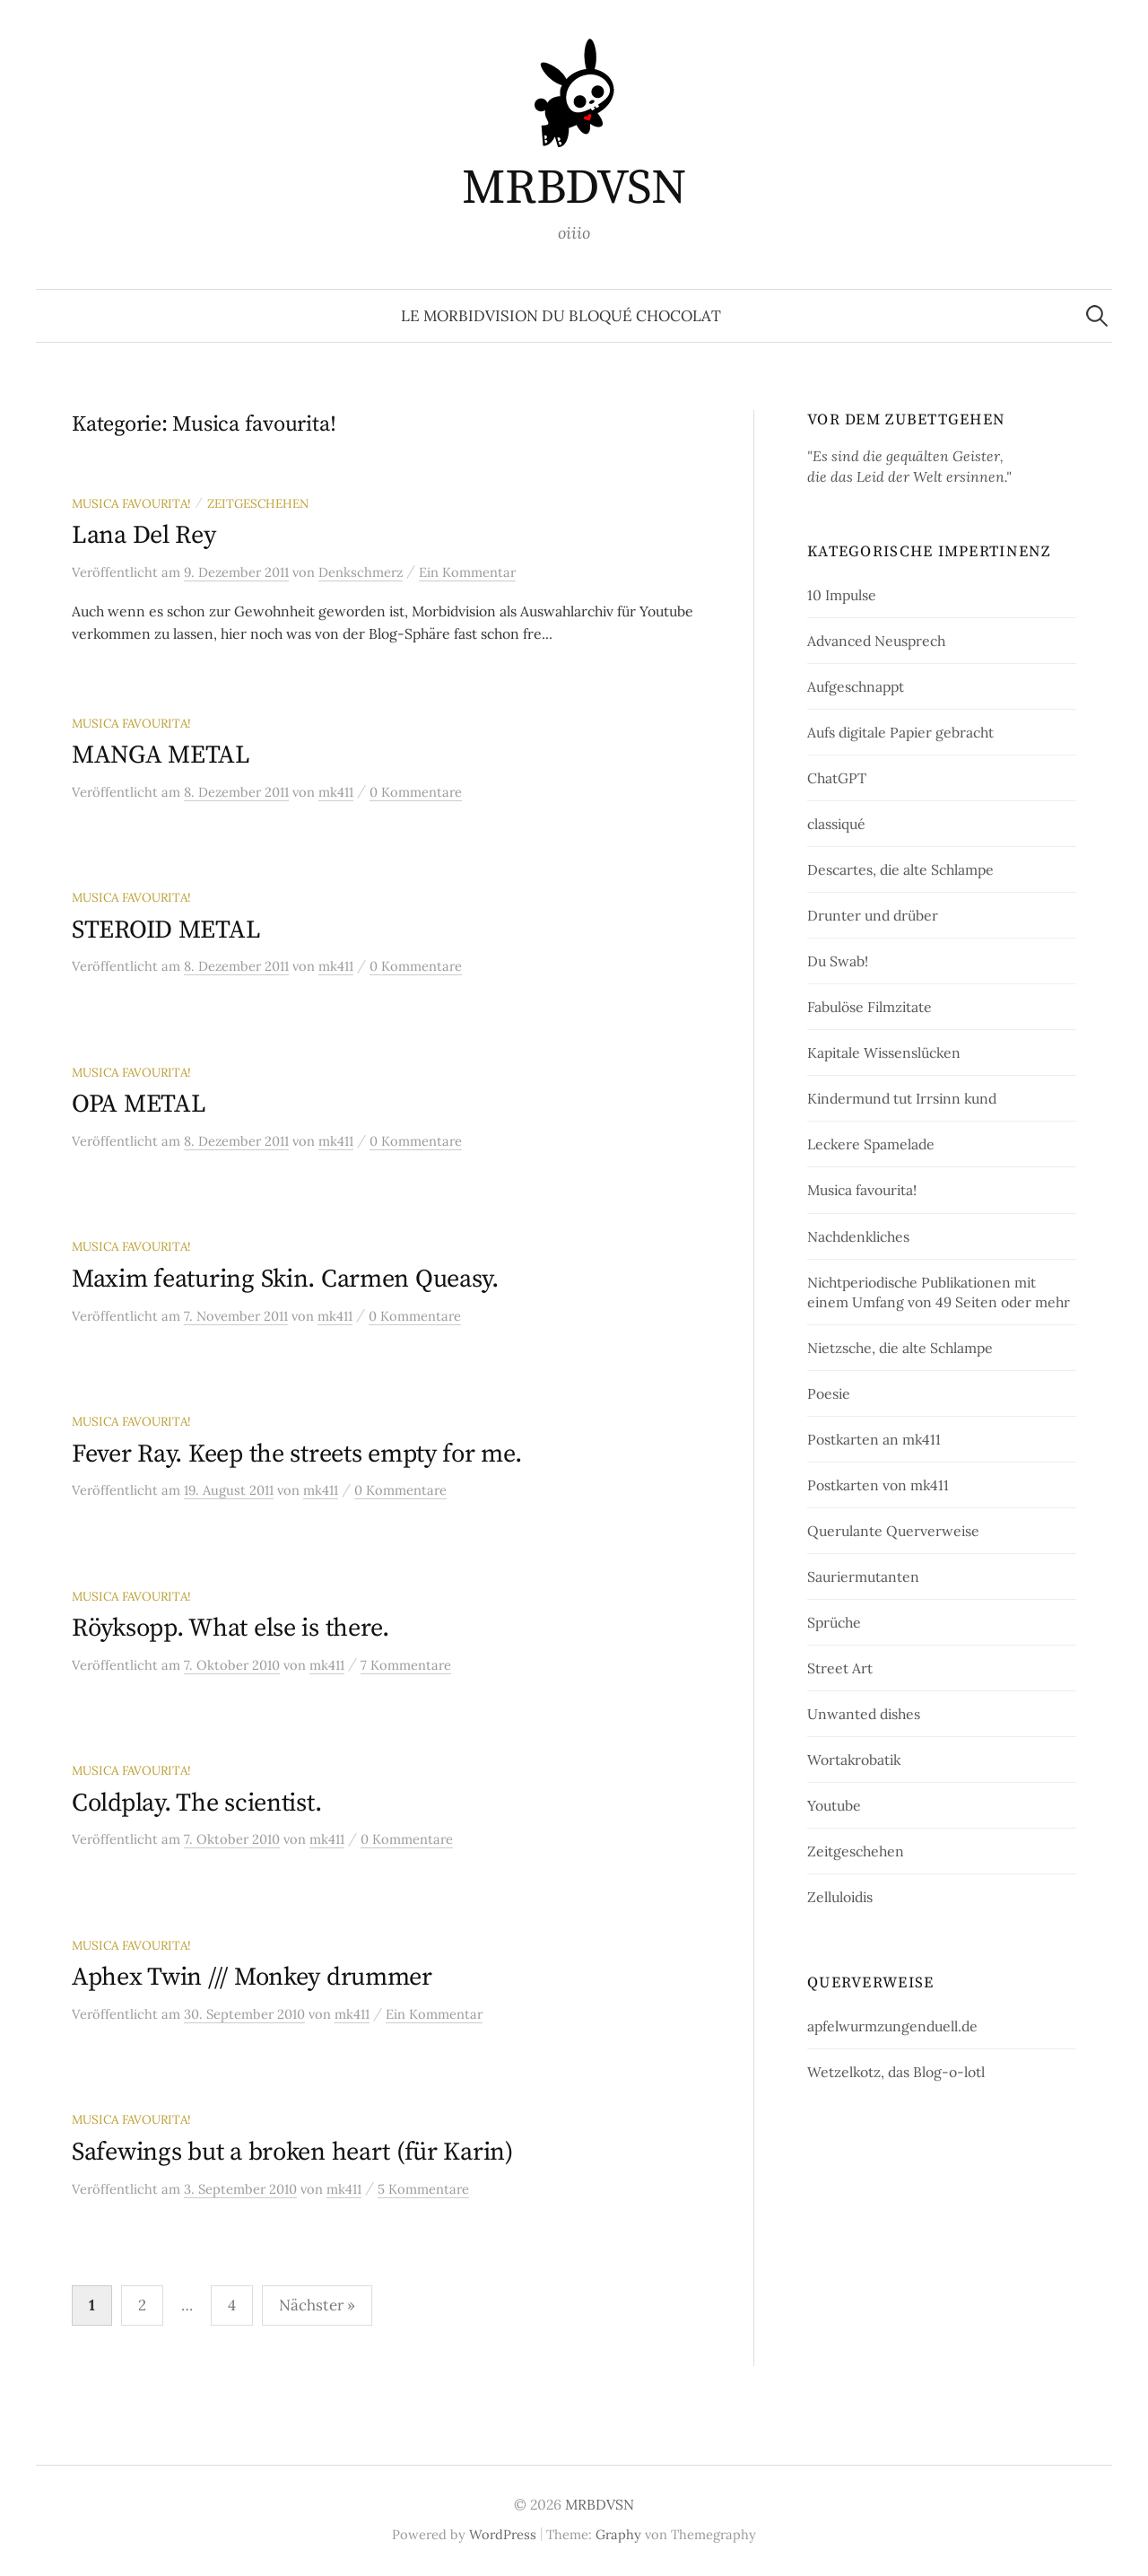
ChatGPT (836, 778)
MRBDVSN (574, 188)
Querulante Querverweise (893, 1531)
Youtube (834, 1805)
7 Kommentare (406, 1664)
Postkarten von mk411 (878, 1485)
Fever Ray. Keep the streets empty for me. (297, 1454)
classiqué (836, 824)
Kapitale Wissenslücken (884, 1052)
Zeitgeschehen (258, 503)
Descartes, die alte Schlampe (900, 869)
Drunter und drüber (872, 915)
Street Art (840, 1668)
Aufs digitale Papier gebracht (900, 732)
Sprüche (834, 1622)
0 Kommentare (416, 791)
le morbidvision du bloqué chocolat (561, 316)
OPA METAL (138, 1104)
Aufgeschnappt (855, 686)
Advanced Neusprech (876, 641)
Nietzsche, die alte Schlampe (900, 1348)
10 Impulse (841, 595)
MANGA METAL (161, 755)
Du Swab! (837, 961)
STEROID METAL (166, 930)
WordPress (502, 2534)
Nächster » (317, 2305)
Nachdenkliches (858, 1236)
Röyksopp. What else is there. (230, 1628)
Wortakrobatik (853, 1759)
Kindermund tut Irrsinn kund (901, 1098)
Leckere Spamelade (871, 1144)
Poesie (828, 1393)
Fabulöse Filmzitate (869, 1007)
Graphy (618, 2534)
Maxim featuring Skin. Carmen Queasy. (285, 1279)
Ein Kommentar (467, 572)
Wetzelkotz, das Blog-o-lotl (896, 2072)
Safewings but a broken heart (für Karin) (292, 2152)
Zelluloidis (840, 1897)
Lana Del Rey (144, 535)
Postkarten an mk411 (874, 1439)
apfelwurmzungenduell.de (892, 2026)
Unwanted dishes (863, 1714)
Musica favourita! (131, 503)
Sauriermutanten (863, 1576)
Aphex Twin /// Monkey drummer (252, 1977)
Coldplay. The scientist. (196, 1803)
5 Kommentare (423, 2188)
